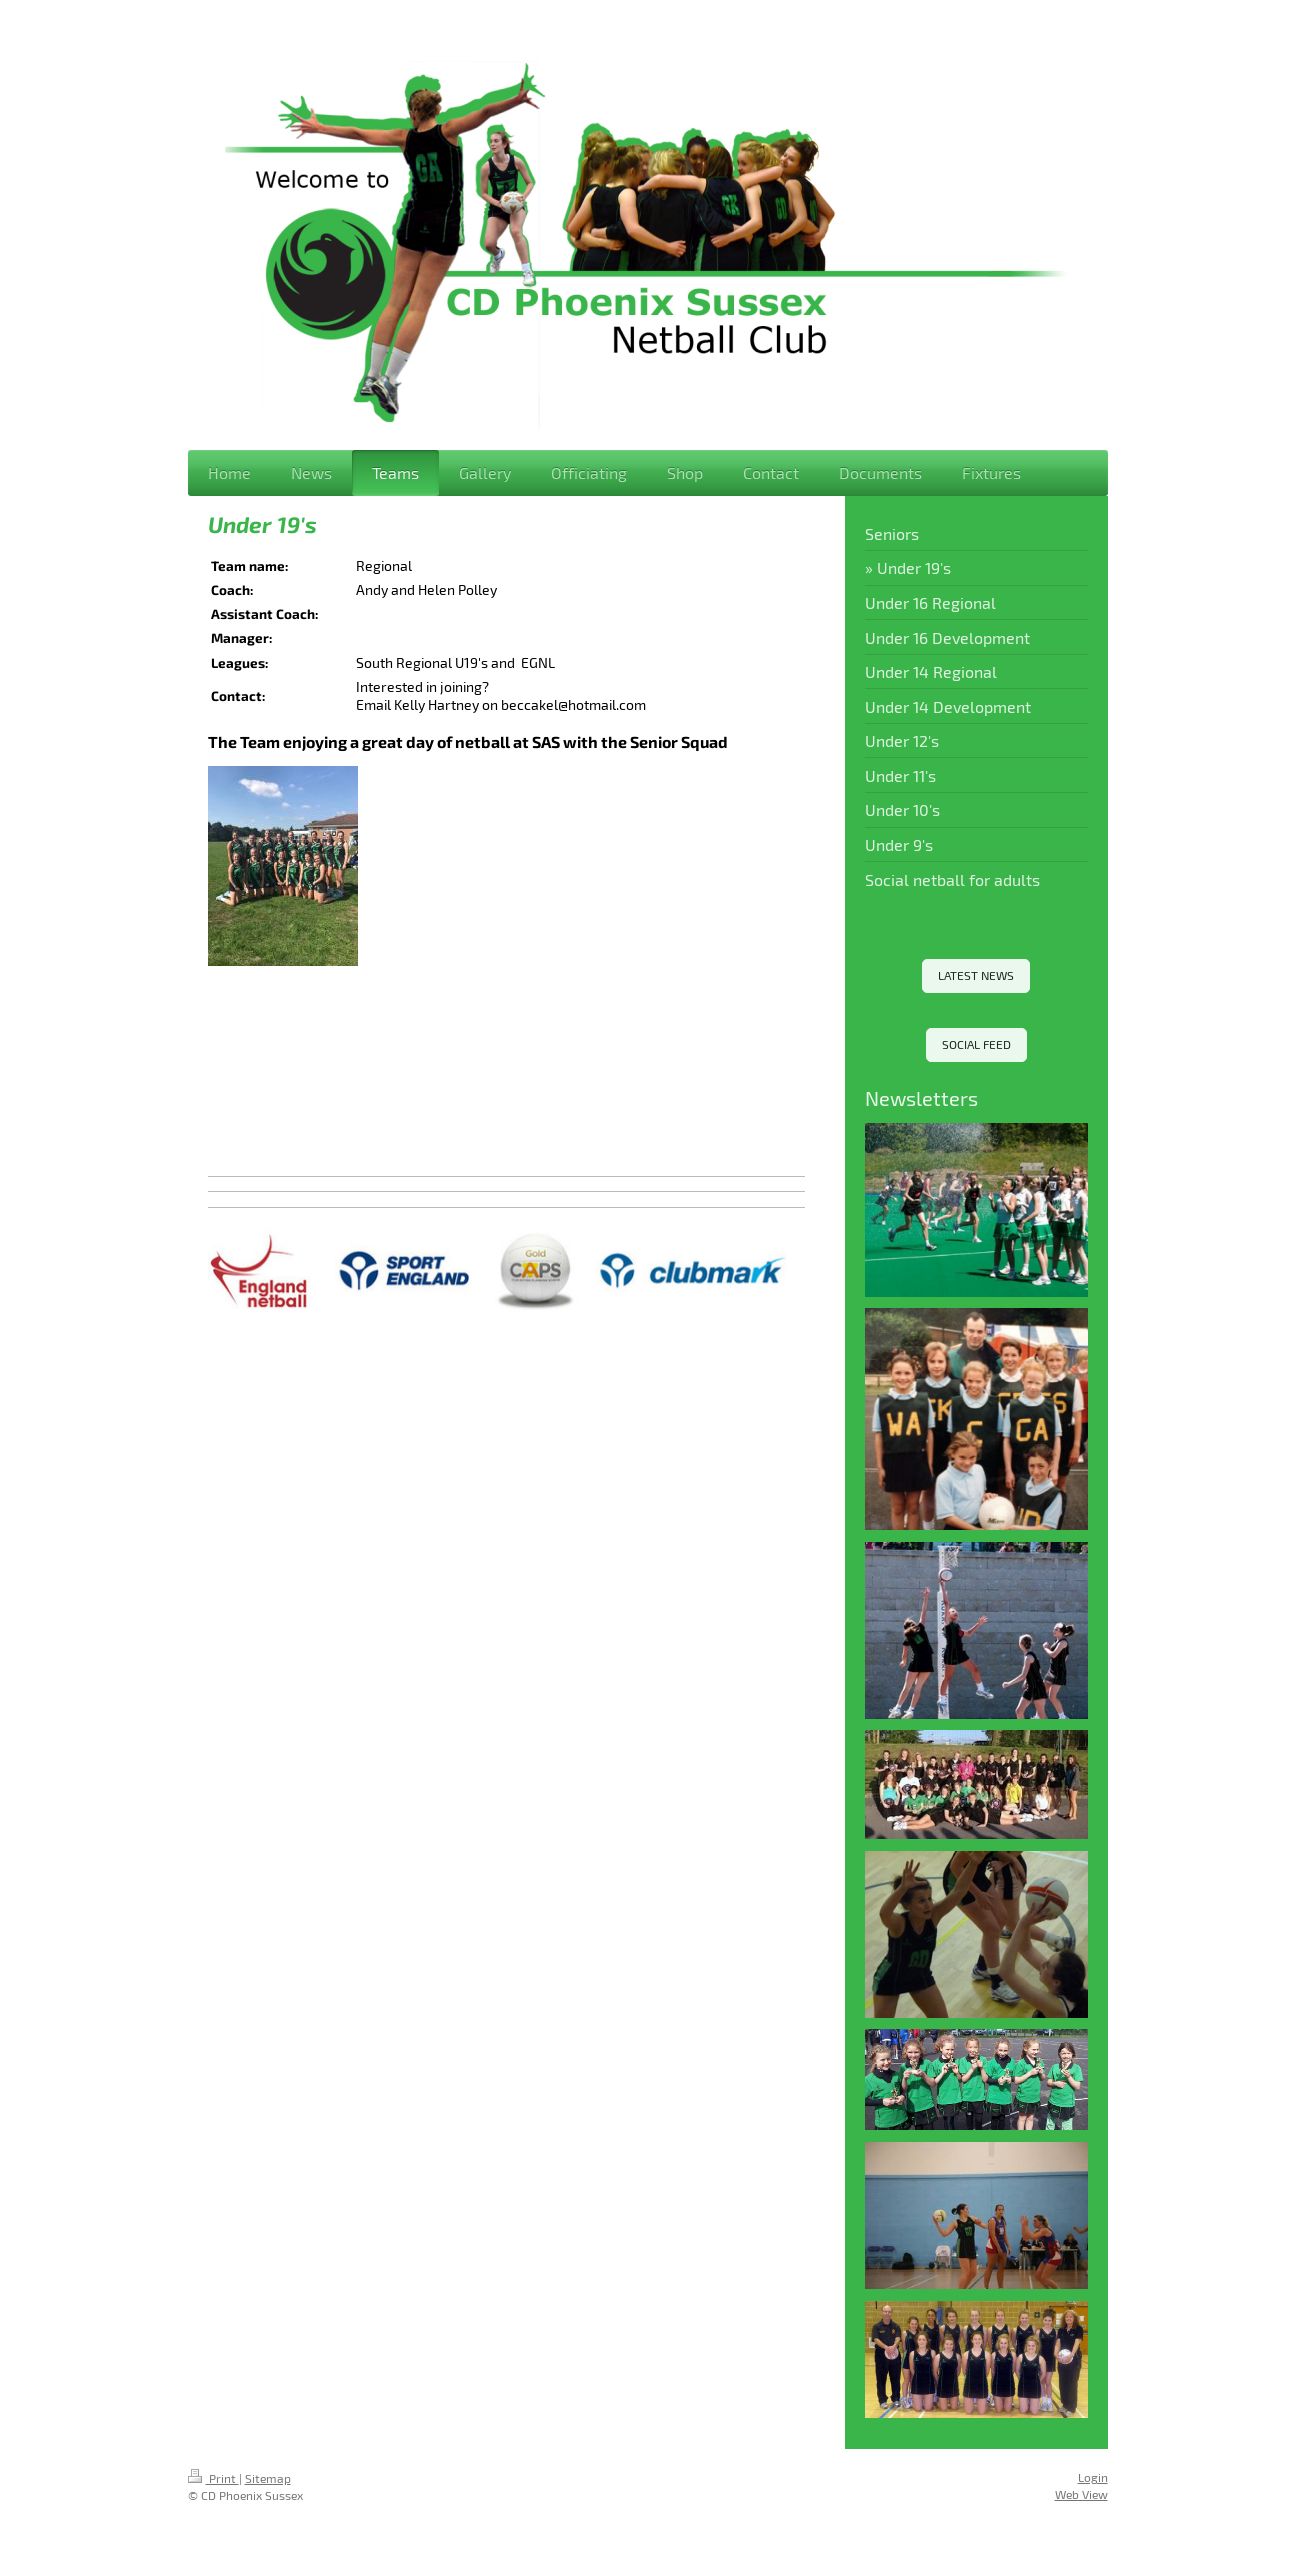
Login (1093, 2477)
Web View (1081, 2494)
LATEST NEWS (976, 975)
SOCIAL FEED (976, 1044)
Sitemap (268, 2478)
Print (213, 2478)
